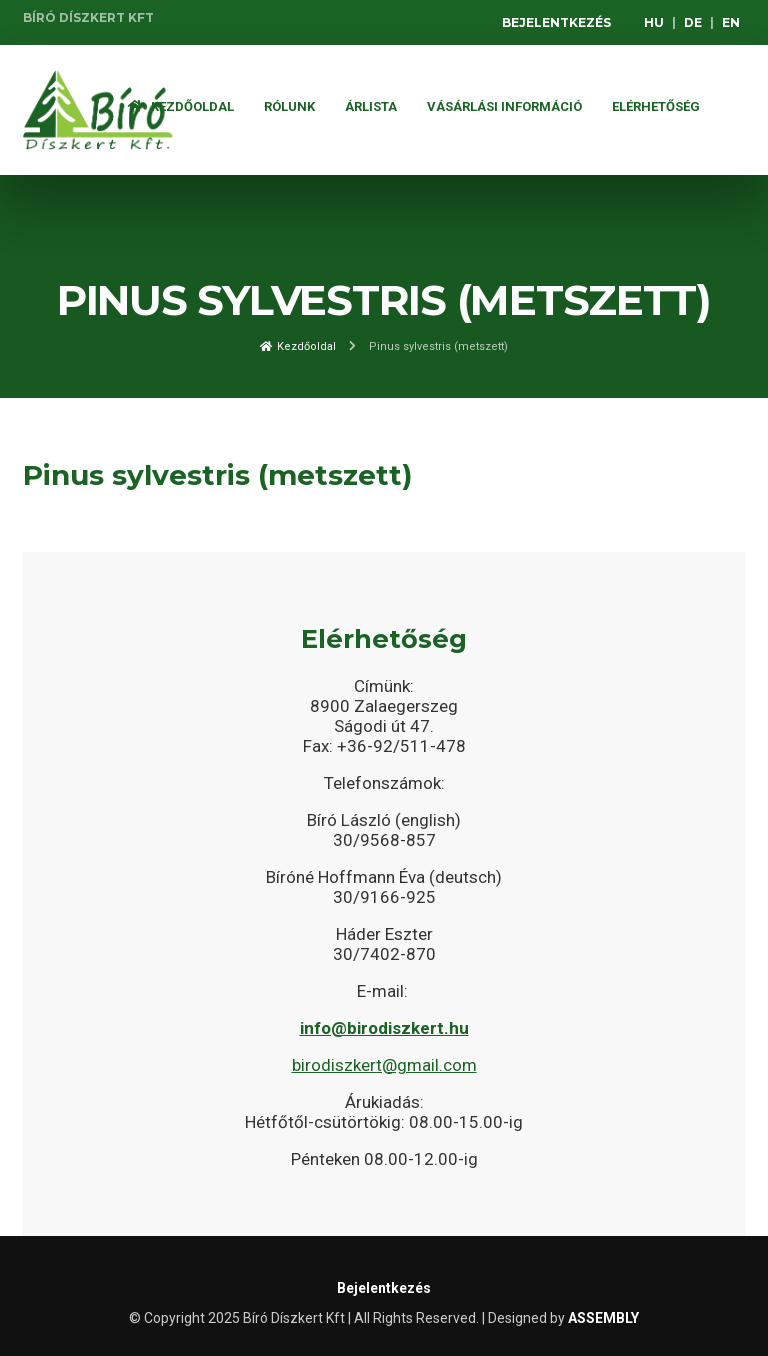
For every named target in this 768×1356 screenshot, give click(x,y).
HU (654, 22)
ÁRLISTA (371, 106)
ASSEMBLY (603, 1318)
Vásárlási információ (504, 106)
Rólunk (289, 106)
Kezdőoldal (181, 106)
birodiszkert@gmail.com (384, 1065)
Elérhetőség (656, 106)
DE (693, 22)
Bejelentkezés (556, 22)
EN (731, 22)
